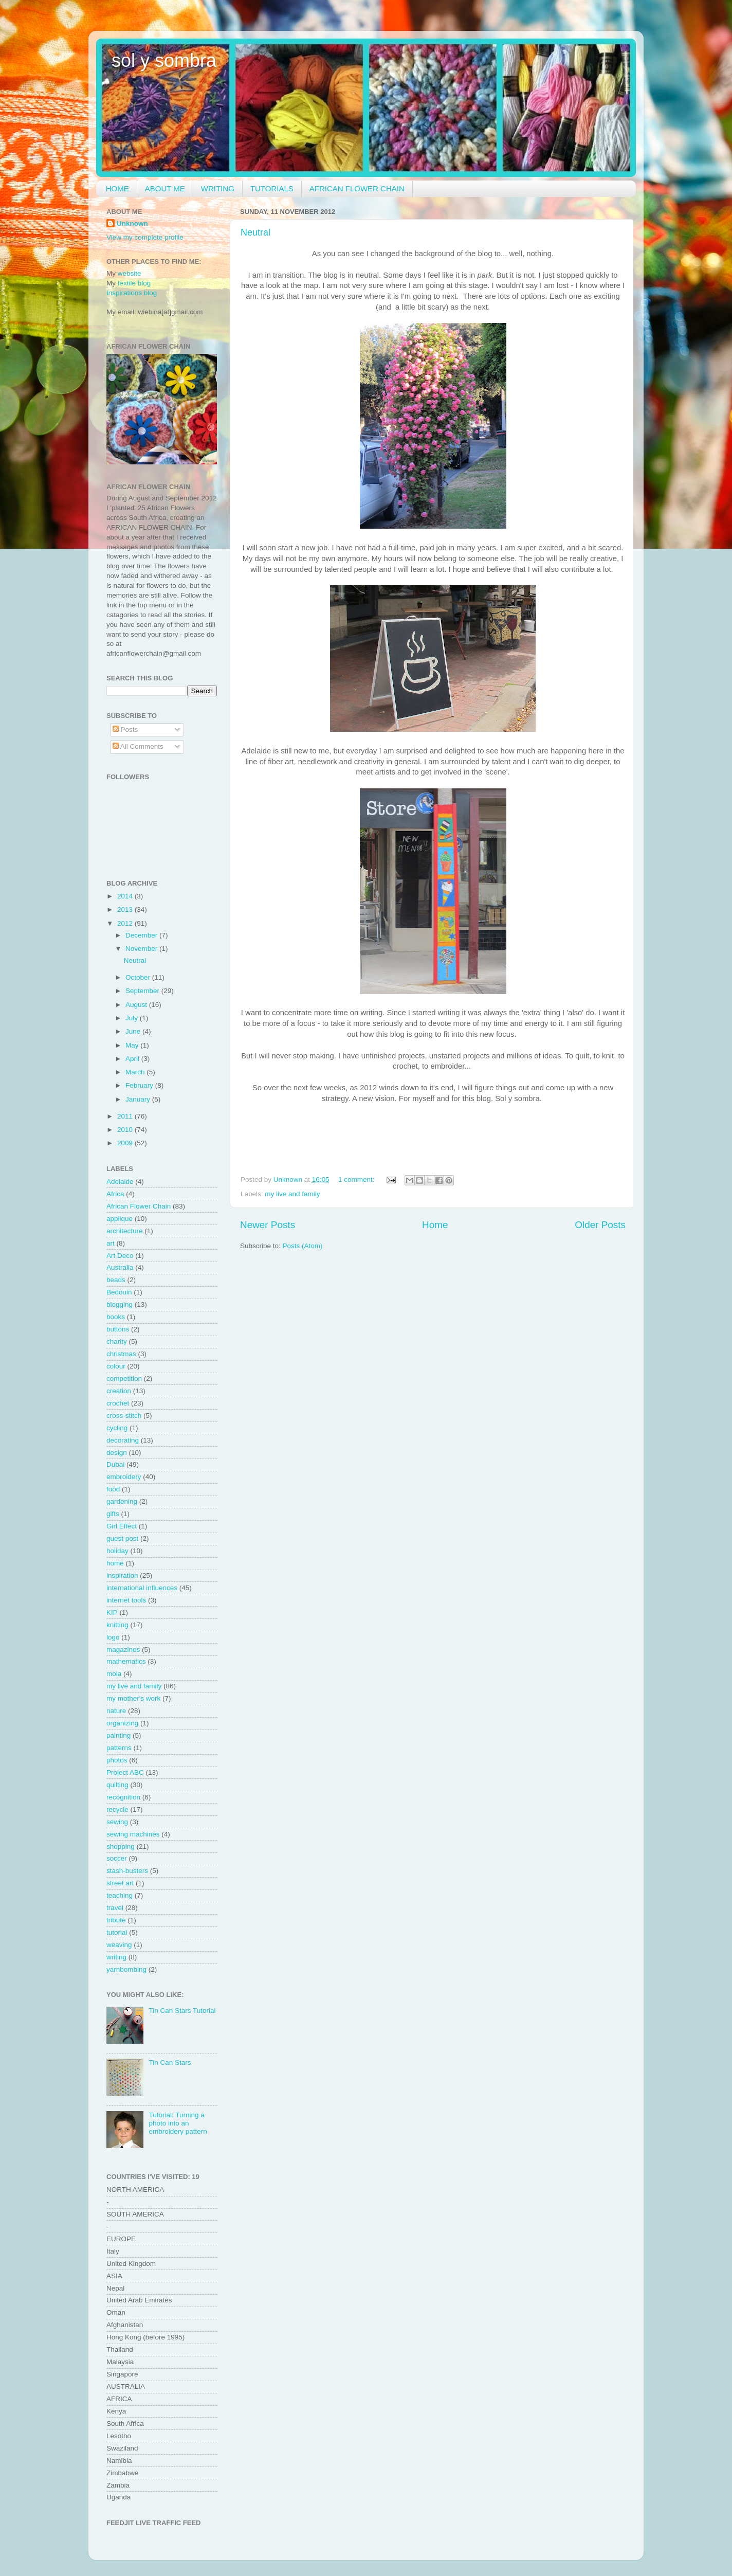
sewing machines (133, 1834)
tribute (116, 1920)
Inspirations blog (131, 293)
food (113, 1489)
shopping (120, 1846)
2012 (126, 923)
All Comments (138, 746)
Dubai (115, 1464)
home (115, 1563)
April (133, 1058)
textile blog (134, 283)
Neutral (255, 232)
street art (120, 1883)
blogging (119, 1304)
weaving (119, 1945)
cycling (116, 1428)
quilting (117, 1785)
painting (118, 1735)
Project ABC (125, 1772)
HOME (117, 188)
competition (124, 1378)
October (138, 977)
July (132, 1018)
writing (116, 1957)
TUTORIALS (272, 188)
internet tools (126, 1600)
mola (113, 1674)
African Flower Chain (138, 1206)
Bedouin (119, 1292)
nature (116, 1711)
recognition (123, 1797)
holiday (117, 1551)
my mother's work (133, 1698)
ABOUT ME (165, 188)
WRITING (217, 188)
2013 (126, 909)
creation (118, 1391)
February (140, 1085)
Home (435, 1224)
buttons (117, 1329)
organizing (122, 1723)
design (116, 1452)
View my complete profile (145, 237)
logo (113, 1637)
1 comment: (357, 1179)
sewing (117, 1822)
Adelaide (120, 1181)
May (132, 1045)
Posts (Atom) (303, 1246)
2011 (126, 1116)
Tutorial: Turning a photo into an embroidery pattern (178, 2123)
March (136, 1072)
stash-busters (127, 1871)
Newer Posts (267, 1224)
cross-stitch (123, 1415)
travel (114, 1908)
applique (119, 1218)
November (142, 948)
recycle (117, 1809)
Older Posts (600, 1224)
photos (116, 1760)
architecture (124, 1231)
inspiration (122, 1575)
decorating (122, 1440)
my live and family (292, 1194)
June (133, 1031)
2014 (126, 896)
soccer (116, 1858)
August (137, 1004)
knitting (117, 1625)
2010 (126, 1129)
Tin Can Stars (170, 2062)
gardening (121, 1501)
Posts (125, 729)
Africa (115, 1194)
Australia (120, 1267)
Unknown (132, 223)
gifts (112, 1514)
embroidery (123, 1477)
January (138, 1099)
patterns (119, 1748)
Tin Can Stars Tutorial (182, 2010)
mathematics (126, 1661)
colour (115, 1366)
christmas (121, 1354)
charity (116, 1341)
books (115, 1317)
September (143, 991)
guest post (122, 1538)
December (142, 935)
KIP (112, 1612)
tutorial (116, 1932)
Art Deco (120, 1255)
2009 (126, 1143)
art (110, 1243)
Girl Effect (121, 1526)
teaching (119, 1895)
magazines (123, 1649)
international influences (141, 1588)
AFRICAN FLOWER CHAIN (357, 188)
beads (115, 1280)
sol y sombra (164, 60)
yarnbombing (126, 1969)
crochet (117, 1403)
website (129, 273)
